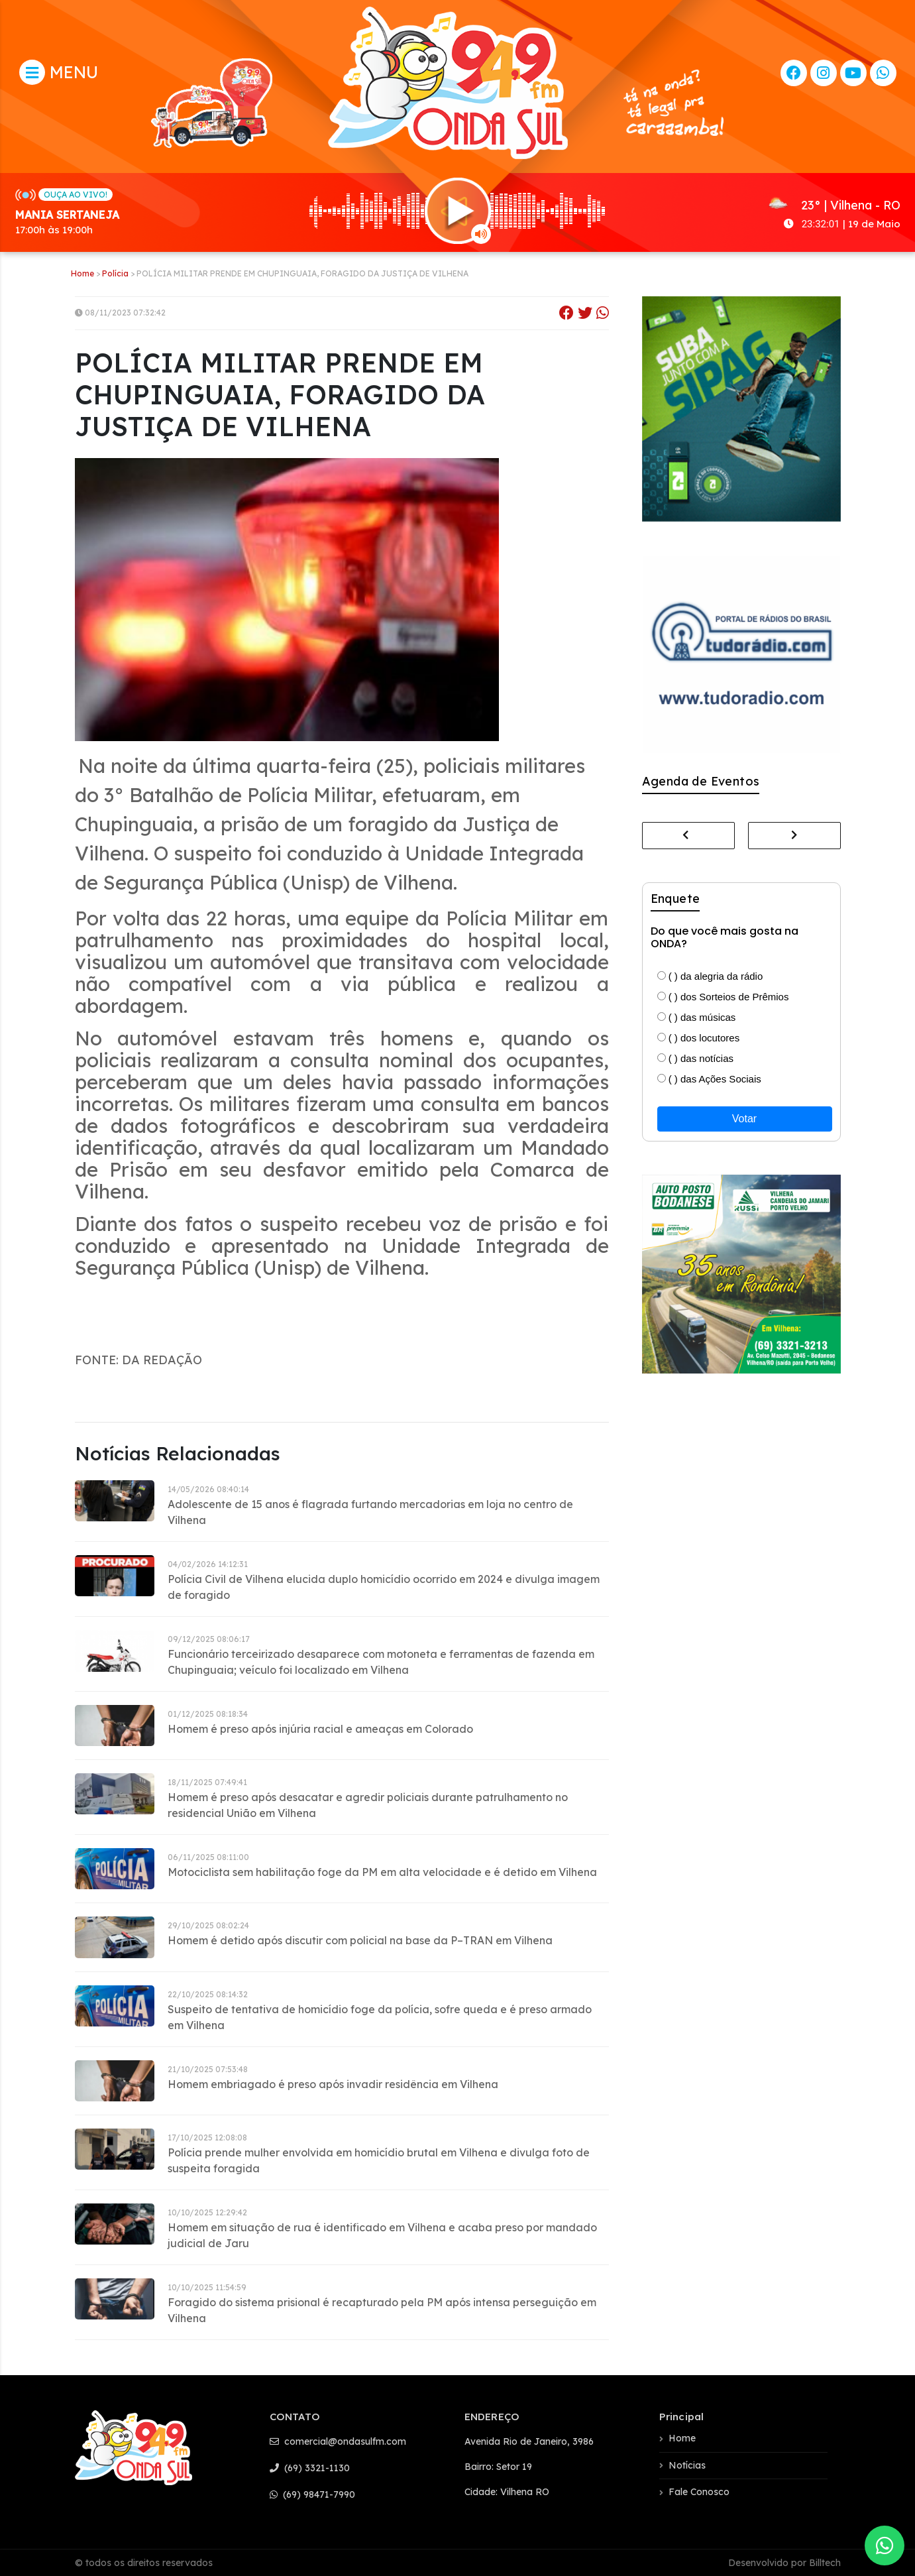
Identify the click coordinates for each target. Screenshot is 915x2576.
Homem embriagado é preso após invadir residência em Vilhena (333, 2084)
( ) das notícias (695, 1058)
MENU (58, 72)
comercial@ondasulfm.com (338, 2441)
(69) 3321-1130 (310, 2468)
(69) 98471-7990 (312, 2494)
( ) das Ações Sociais (709, 1078)
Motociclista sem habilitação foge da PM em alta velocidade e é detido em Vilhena (382, 1872)
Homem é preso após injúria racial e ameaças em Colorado (320, 1728)
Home (82, 273)
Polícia (115, 273)
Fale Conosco (699, 2492)
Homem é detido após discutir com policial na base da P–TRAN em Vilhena (360, 1940)
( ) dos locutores (698, 1037)
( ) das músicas (696, 1017)
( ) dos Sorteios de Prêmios (723, 996)
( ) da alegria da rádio (710, 976)
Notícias (687, 2465)
